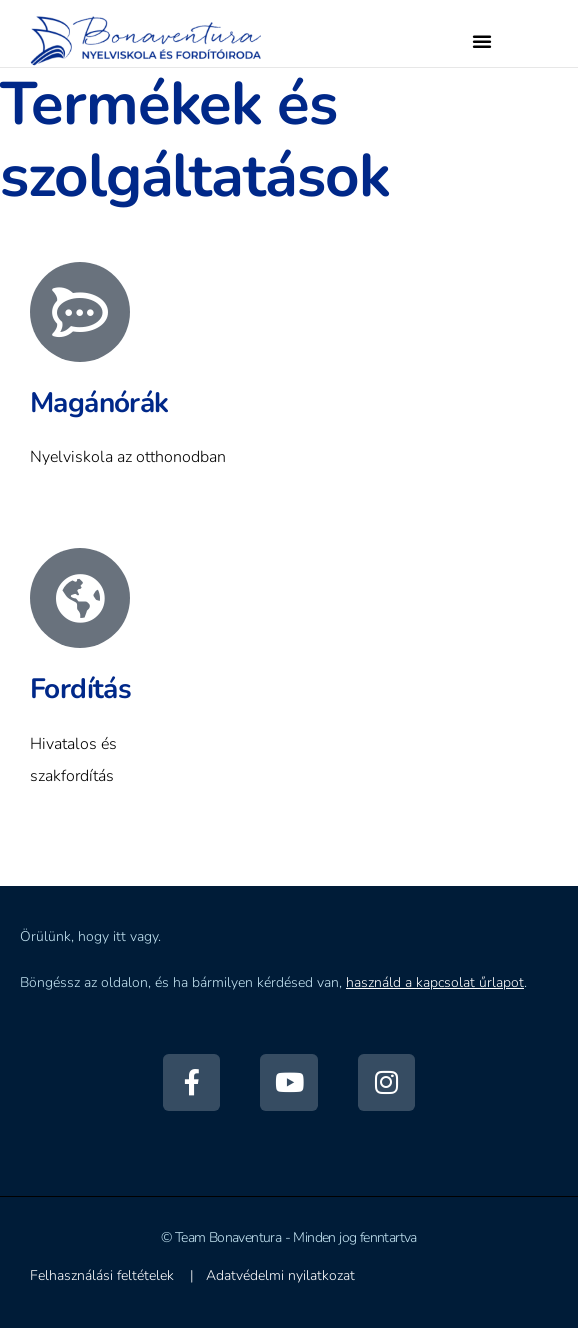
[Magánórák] (80, 312)
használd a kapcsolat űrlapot (435, 982)
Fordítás (80, 689)
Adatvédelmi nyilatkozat (280, 1275)
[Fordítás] (80, 598)
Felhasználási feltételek (102, 1275)
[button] (482, 41)
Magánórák (99, 403)
